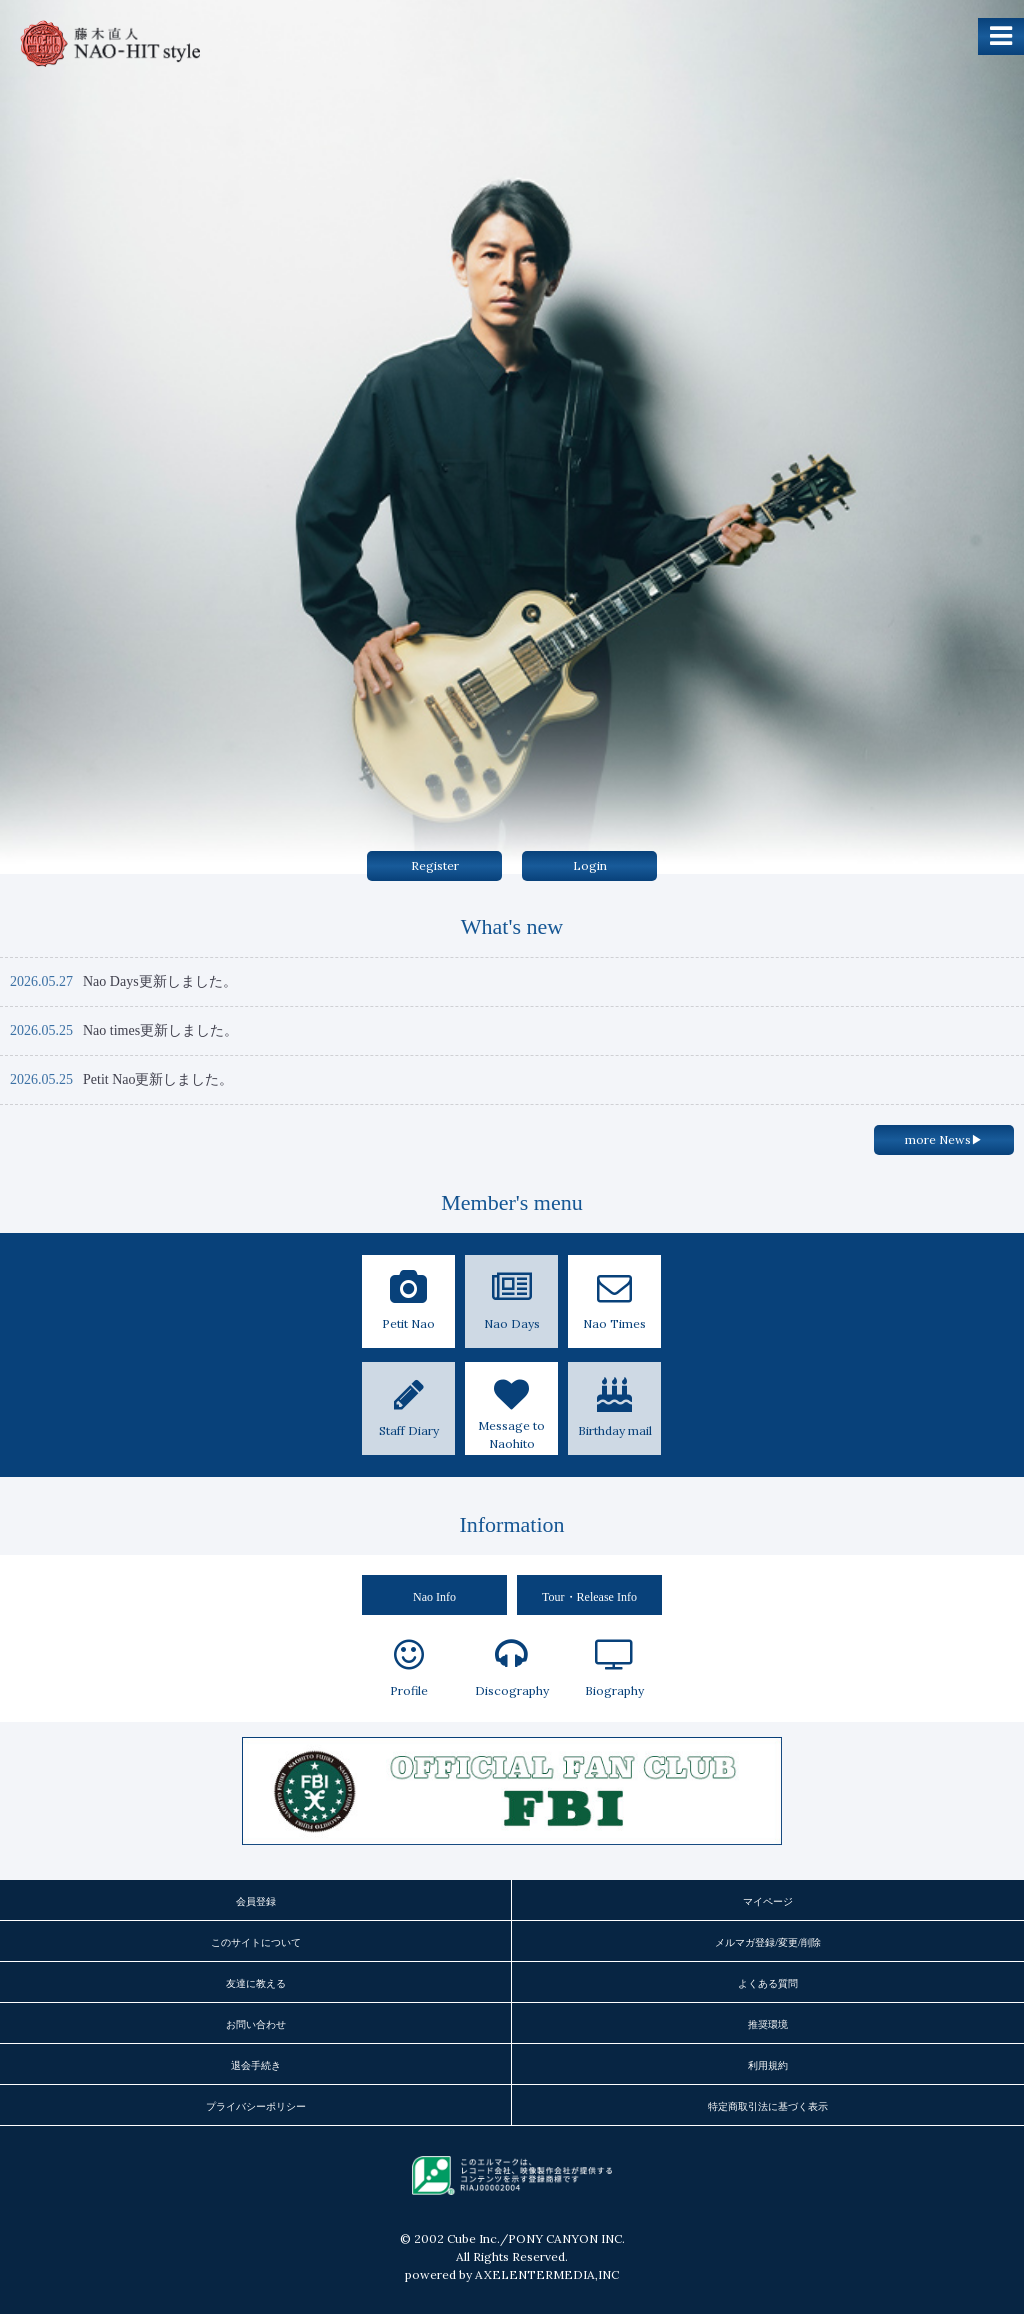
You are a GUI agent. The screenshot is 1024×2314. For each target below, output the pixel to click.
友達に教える (256, 1983)
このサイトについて (256, 1942)
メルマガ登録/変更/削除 (768, 1942)
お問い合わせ (256, 2024)
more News (944, 1139)
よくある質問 (768, 1983)
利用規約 (768, 2065)
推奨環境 (768, 2024)
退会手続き (256, 2065)
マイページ (768, 1901)
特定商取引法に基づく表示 (768, 2106)
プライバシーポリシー (256, 2106)
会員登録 (256, 1901)
